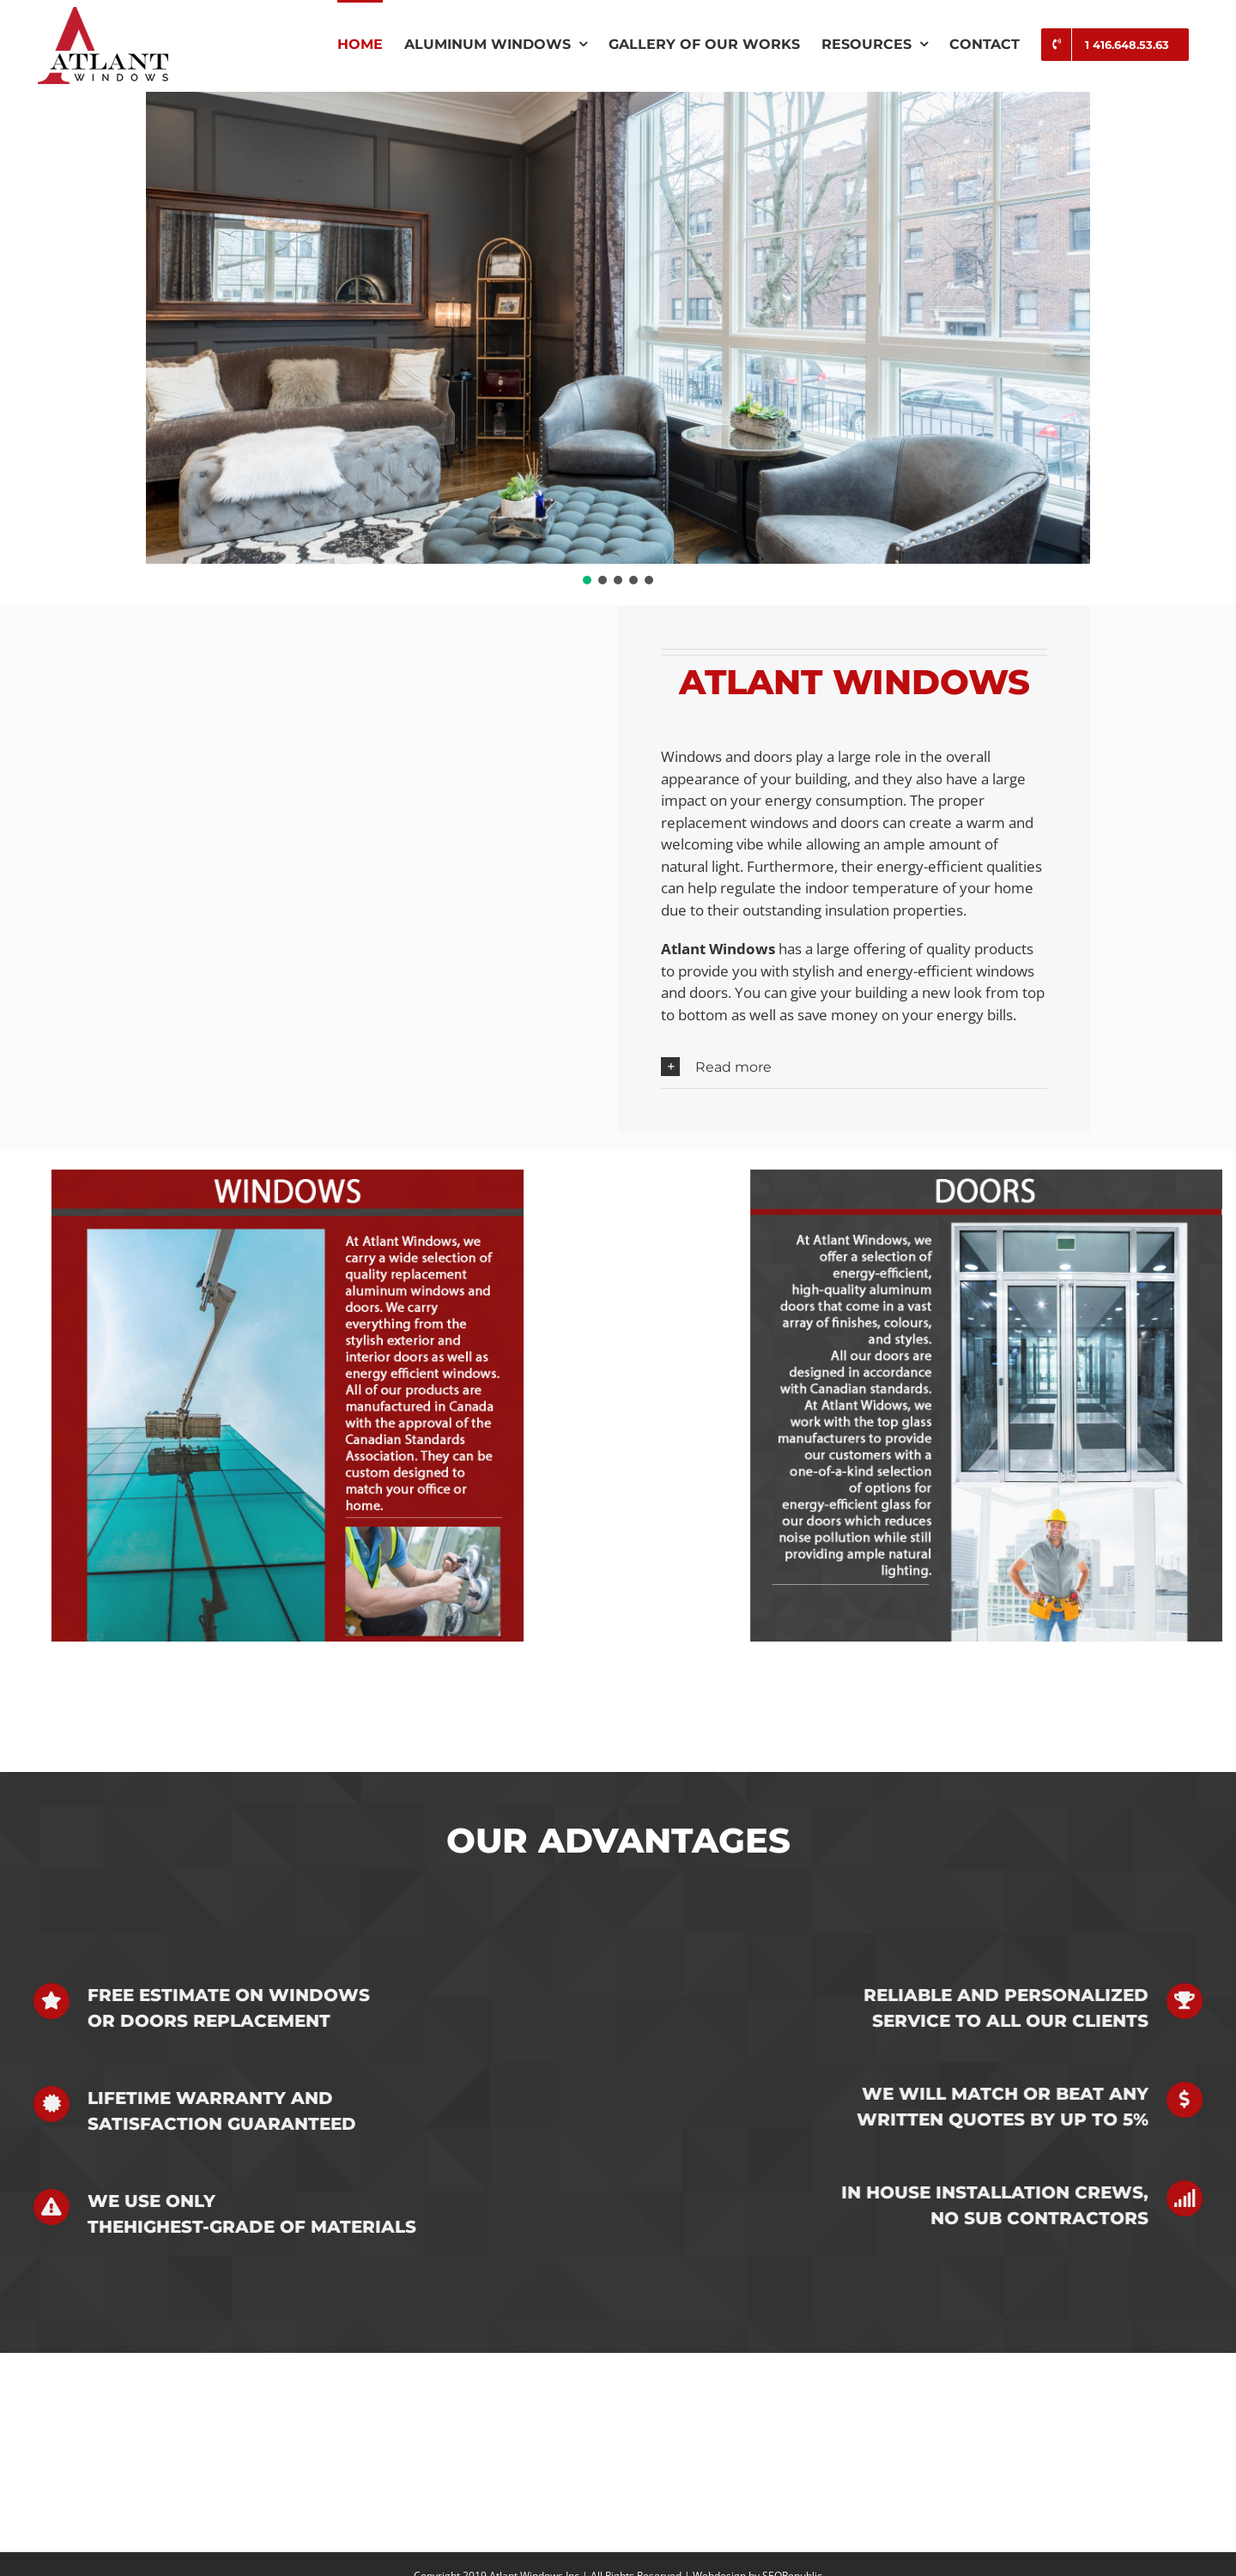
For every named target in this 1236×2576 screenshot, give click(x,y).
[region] (618, 340)
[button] (587, 580)
